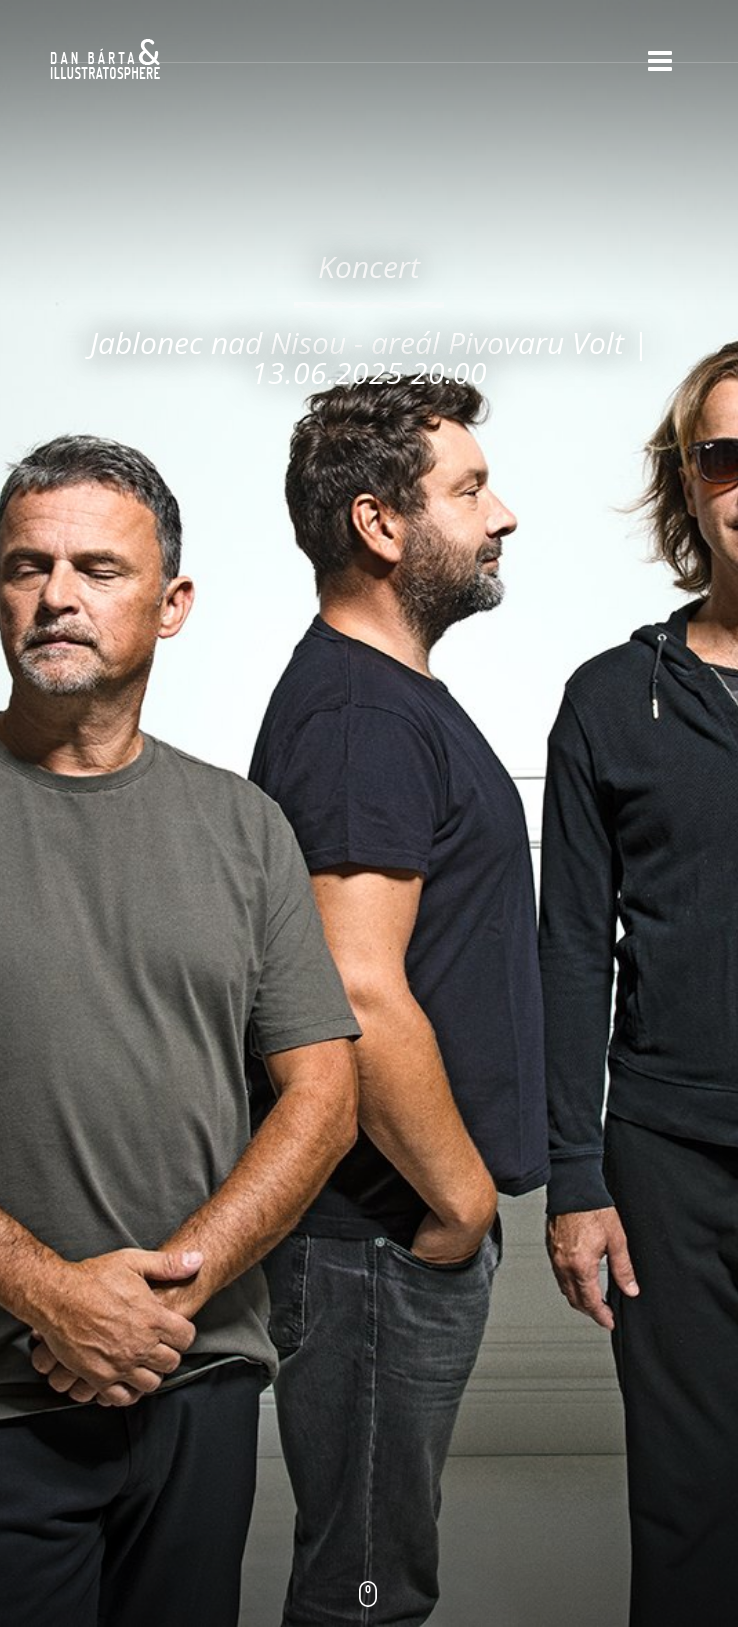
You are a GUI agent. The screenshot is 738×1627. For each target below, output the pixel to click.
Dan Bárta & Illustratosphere (105, 60)
